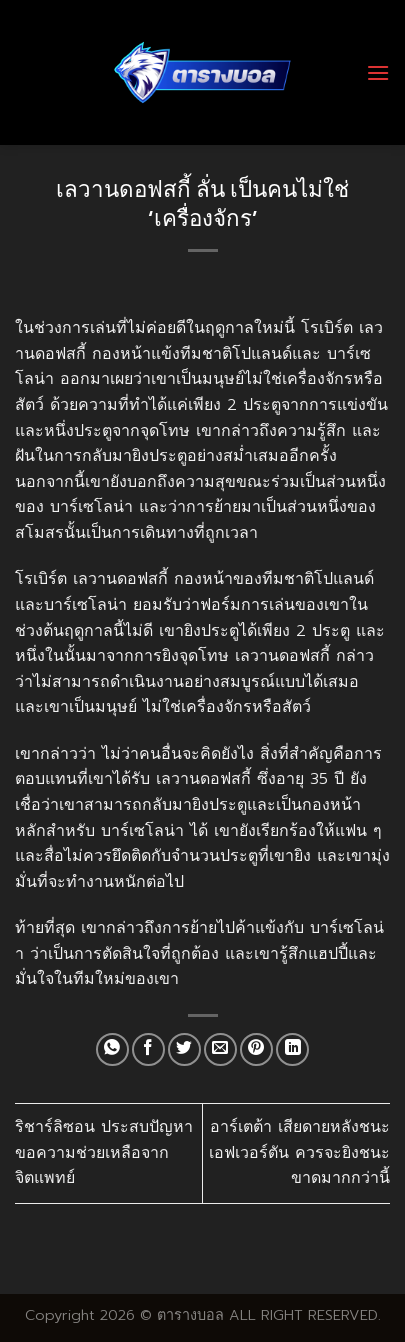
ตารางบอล (190, 1315)
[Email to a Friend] (220, 1049)
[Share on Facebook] (148, 1049)
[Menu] (378, 72)
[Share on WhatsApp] (112, 1049)
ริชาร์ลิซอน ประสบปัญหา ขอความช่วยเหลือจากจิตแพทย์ (104, 1152)
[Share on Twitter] (184, 1049)
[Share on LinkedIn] (292, 1049)
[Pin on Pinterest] (256, 1049)
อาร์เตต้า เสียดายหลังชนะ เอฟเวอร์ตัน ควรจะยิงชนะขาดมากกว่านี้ (299, 1152)
